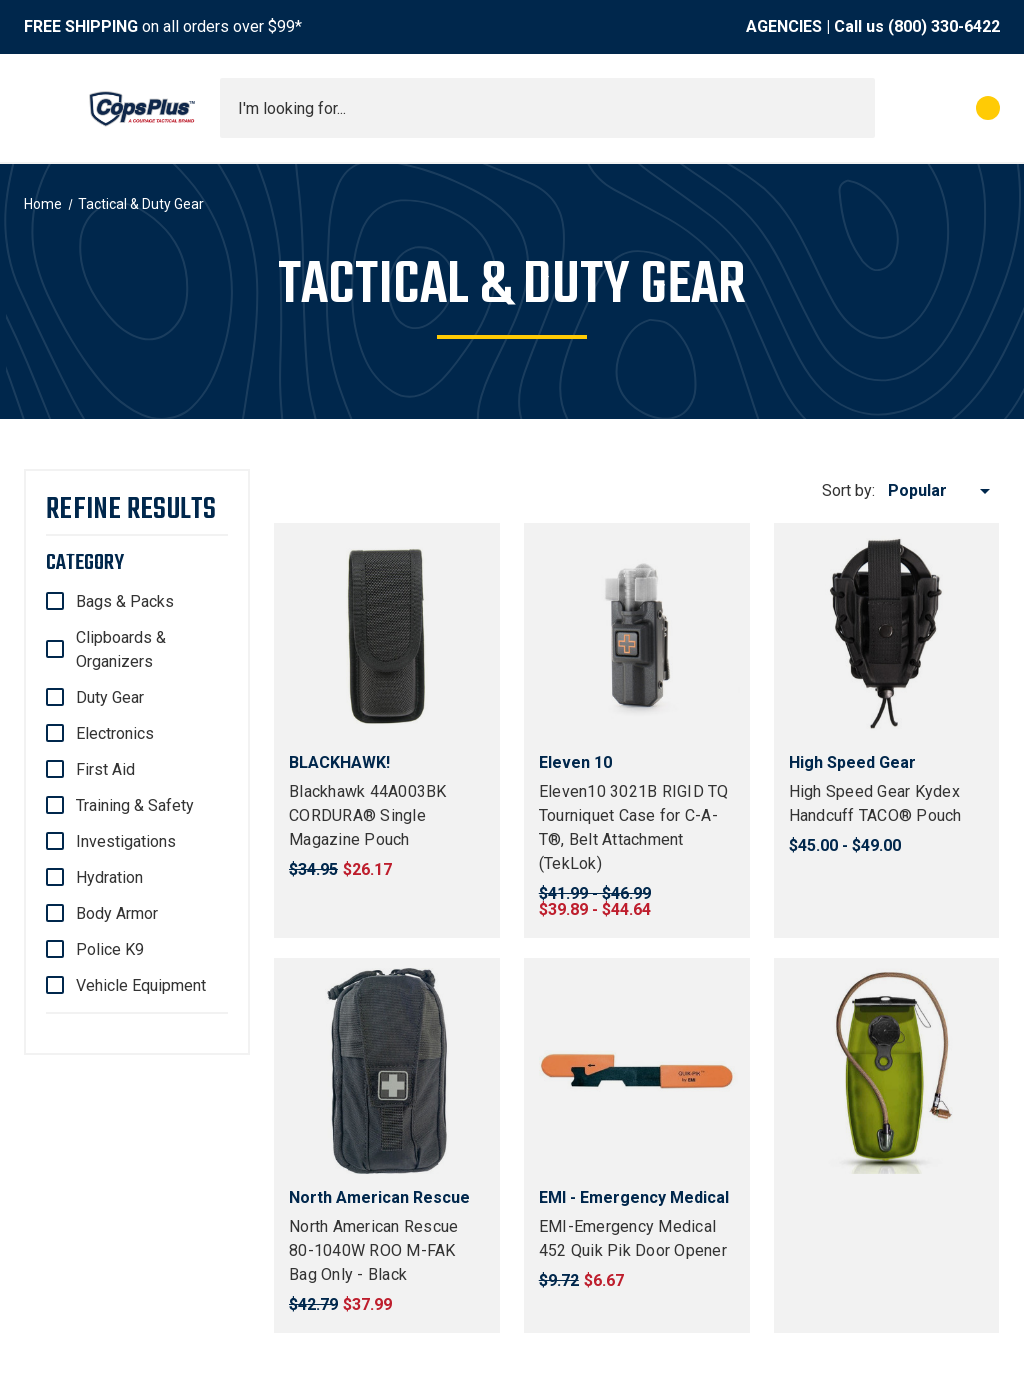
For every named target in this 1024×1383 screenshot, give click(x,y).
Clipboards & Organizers (121, 649)
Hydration (109, 877)
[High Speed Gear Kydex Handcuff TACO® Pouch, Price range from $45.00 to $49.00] (887, 636)
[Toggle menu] (42, 108)
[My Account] (899, 108)
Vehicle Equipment (141, 985)
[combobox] (547, 108)
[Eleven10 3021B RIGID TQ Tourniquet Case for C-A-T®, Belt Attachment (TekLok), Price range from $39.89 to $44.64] (637, 636)
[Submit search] (853, 108)
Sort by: (848, 490)
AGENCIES (784, 26)
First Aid (105, 769)
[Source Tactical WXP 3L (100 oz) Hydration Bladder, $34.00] (887, 1071)
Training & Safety (135, 805)
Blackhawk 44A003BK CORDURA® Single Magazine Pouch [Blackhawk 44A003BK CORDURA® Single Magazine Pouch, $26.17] (368, 815)
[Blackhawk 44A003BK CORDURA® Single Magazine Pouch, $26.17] (387, 636)
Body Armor (117, 913)
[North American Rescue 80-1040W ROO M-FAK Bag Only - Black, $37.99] (387, 1071)
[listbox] (942, 491)
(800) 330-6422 (944, 26)
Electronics (115, 733)
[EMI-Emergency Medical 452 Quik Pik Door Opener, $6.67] (637, 1071)
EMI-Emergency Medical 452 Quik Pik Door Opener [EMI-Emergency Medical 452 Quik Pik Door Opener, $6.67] (633, 1238)
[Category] (137, 563)
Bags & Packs (125, 601)
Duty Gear (110, 697)
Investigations (126, 841)
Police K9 (110, 949)
